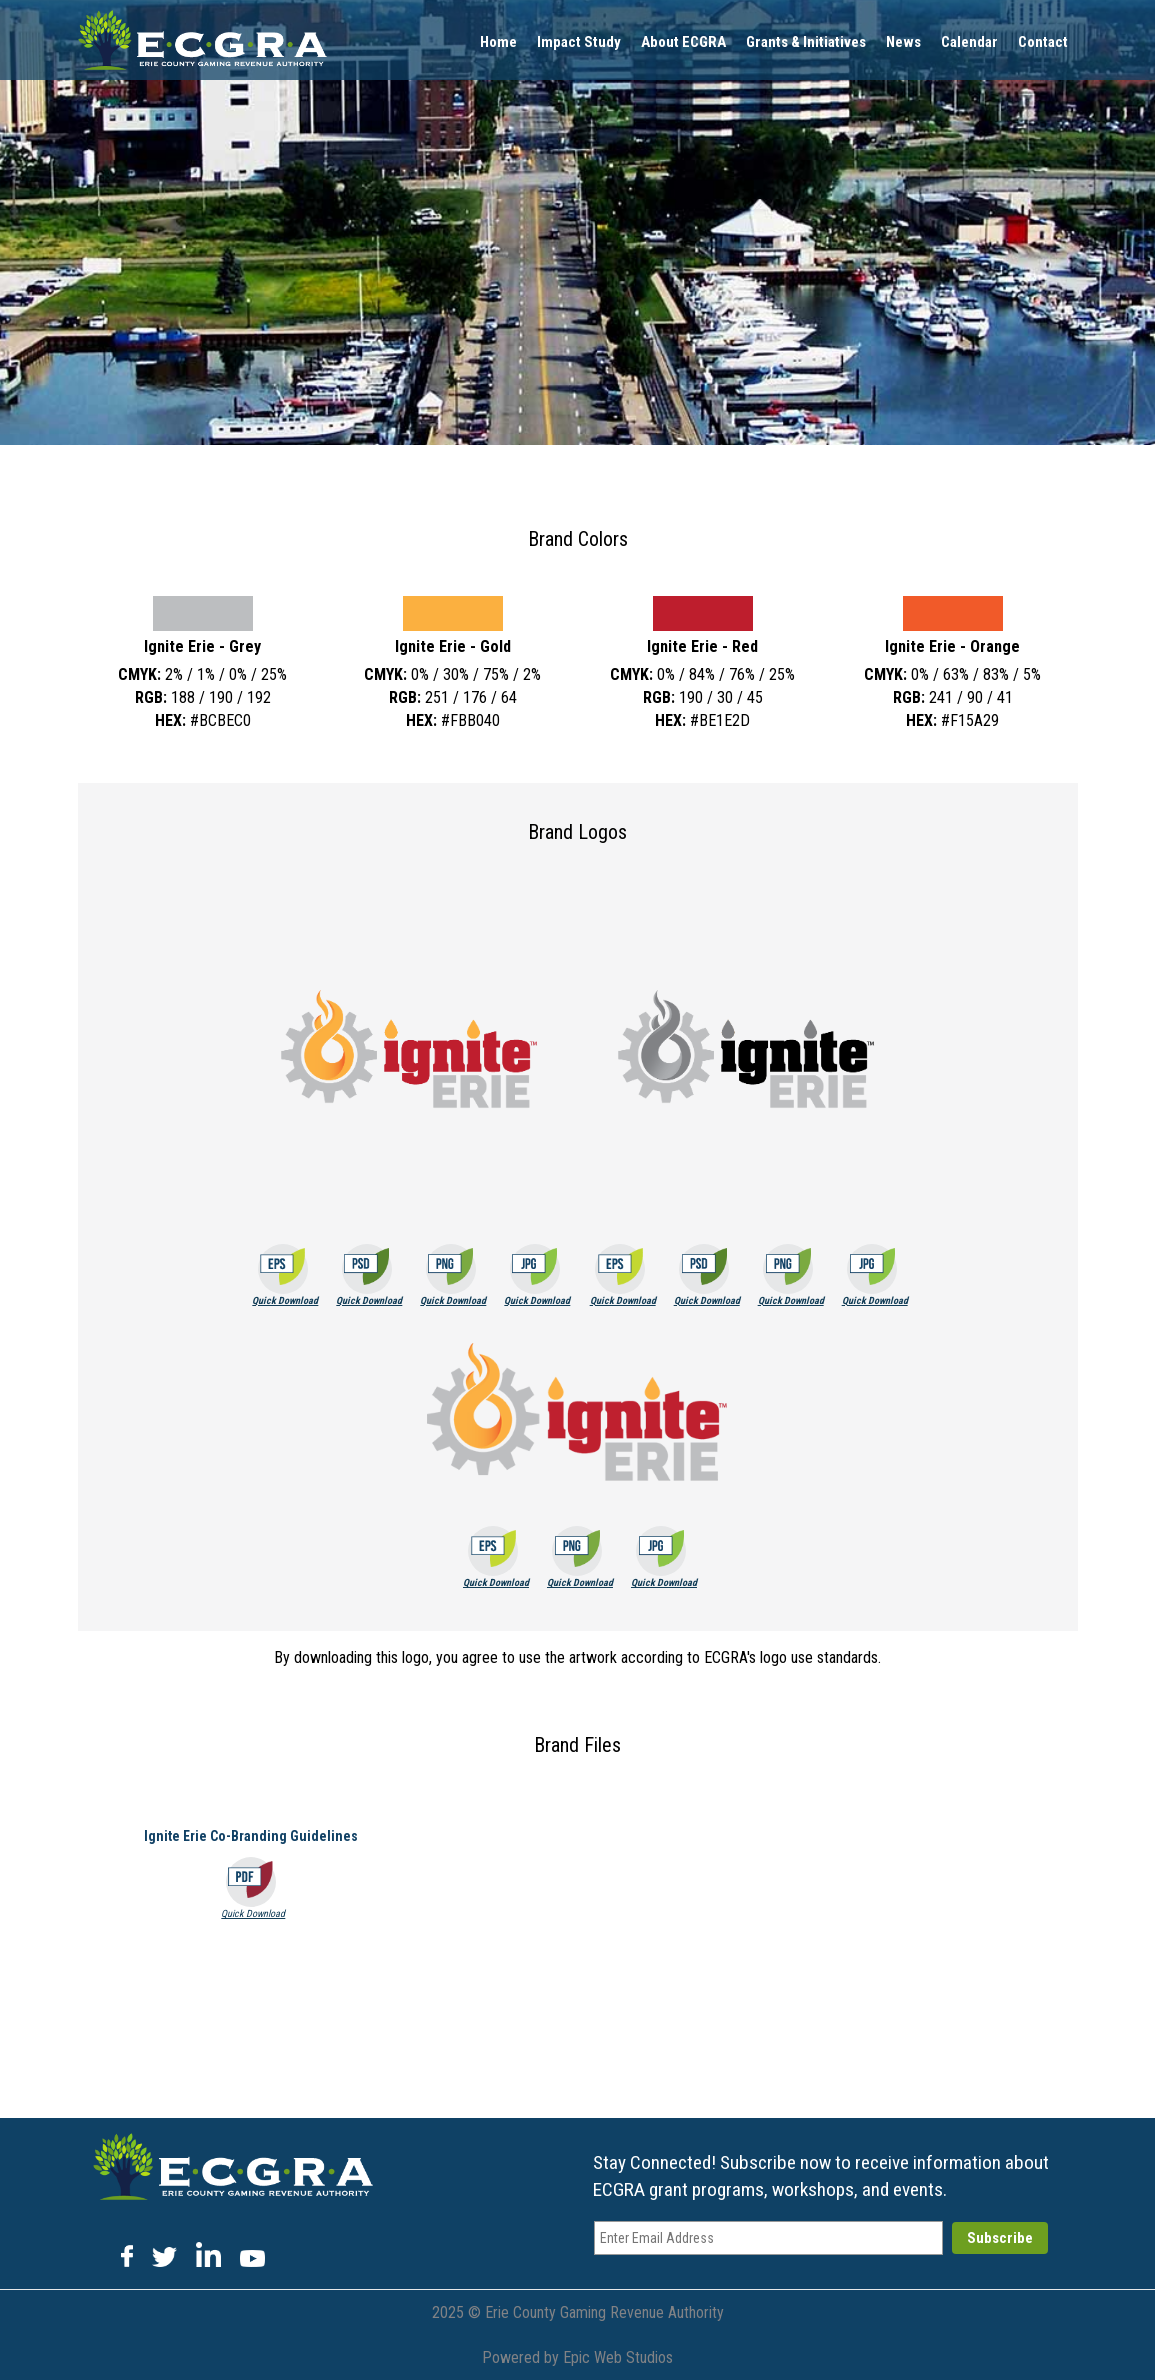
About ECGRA (683, 42)
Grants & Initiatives (806, 42)
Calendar (969, 42)
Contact (1043, 42)
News (903, 42)
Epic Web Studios (618, 2357)
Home (498, 42)
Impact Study (579, 42)
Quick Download (285, 1300)
